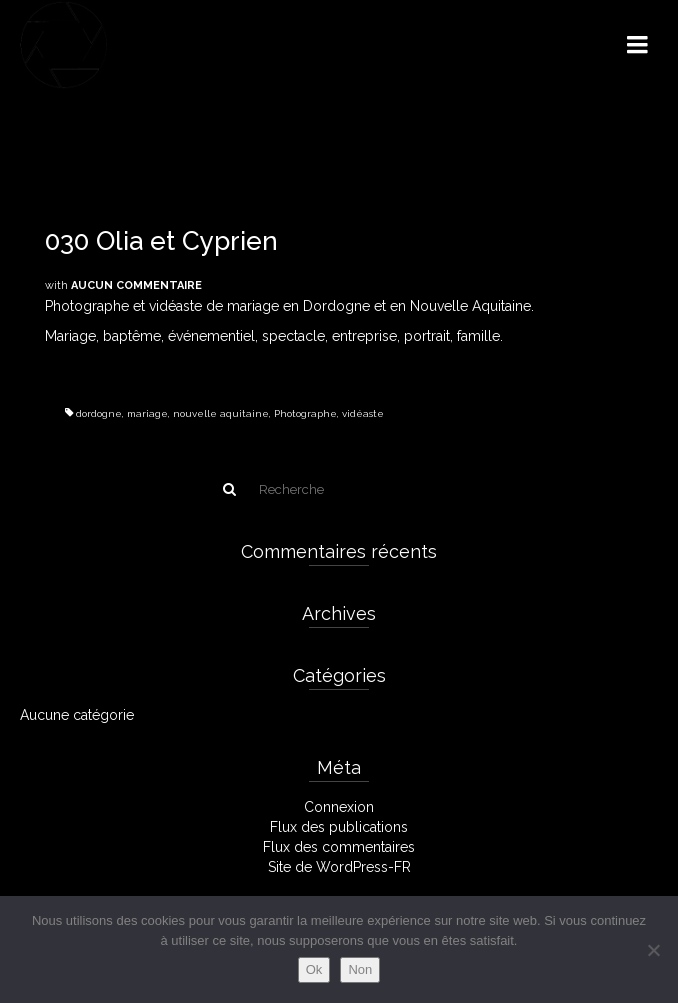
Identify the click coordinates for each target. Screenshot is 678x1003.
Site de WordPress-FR (339, 867)
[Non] (653, 950)
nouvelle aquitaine (221, 413)
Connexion (339, 807)
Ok (314, 969)
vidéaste (363, 413)
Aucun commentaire (136, 285)
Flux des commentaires (339, 847)
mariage (147, 413)
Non (360, 969)
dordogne (99, 413)
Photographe (305, 413)
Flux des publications (339, 827)
